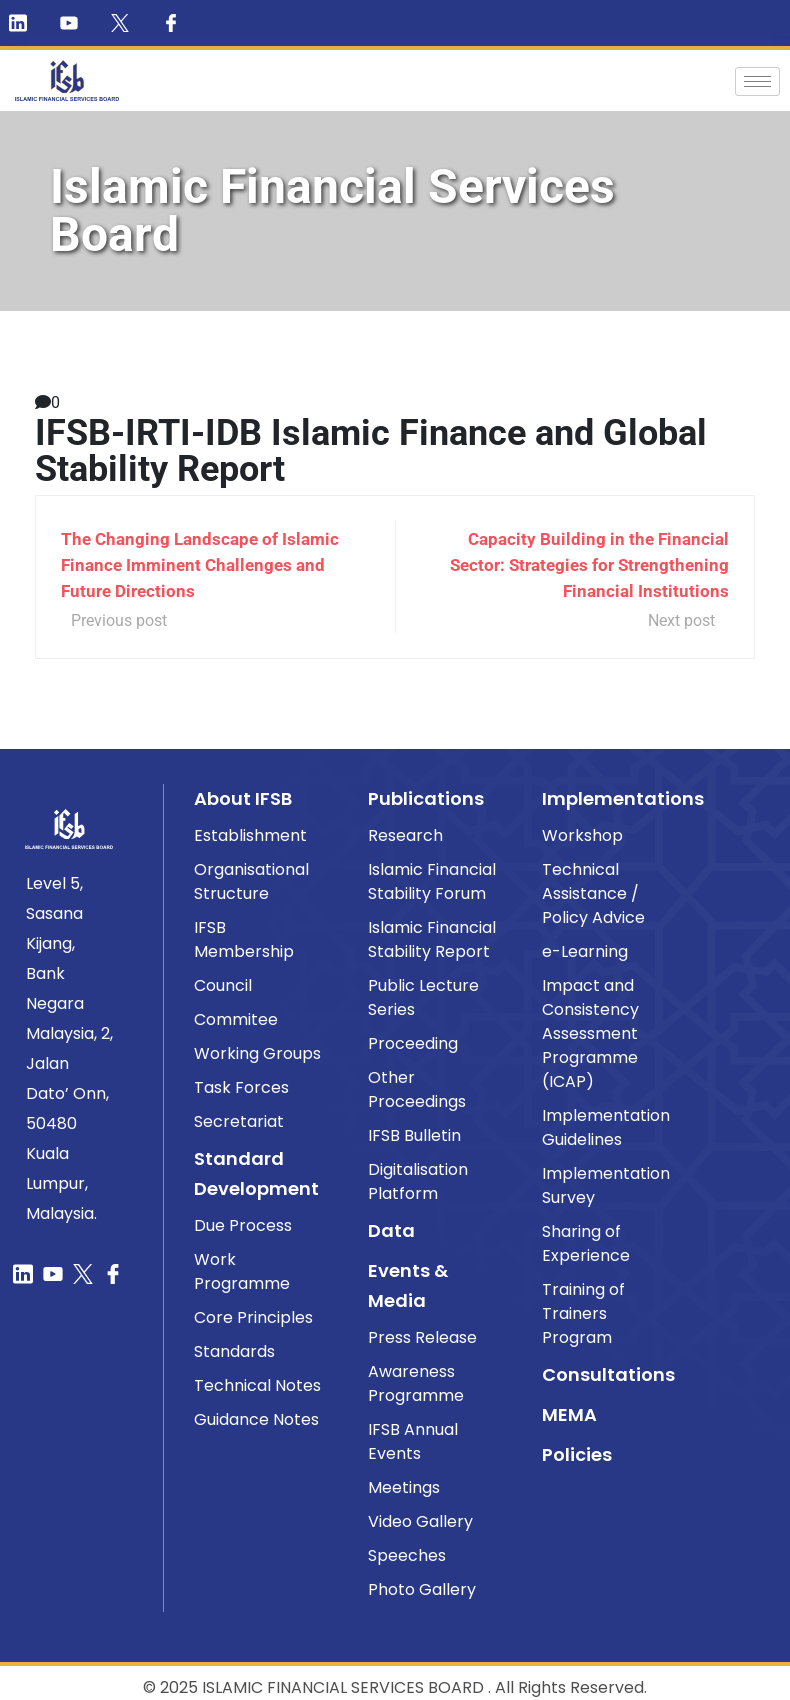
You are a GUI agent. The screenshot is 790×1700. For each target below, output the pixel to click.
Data (391, 1230)
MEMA (569, 1414)
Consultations (608, 1374)
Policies (577, 1454)
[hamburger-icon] (757, 81)
